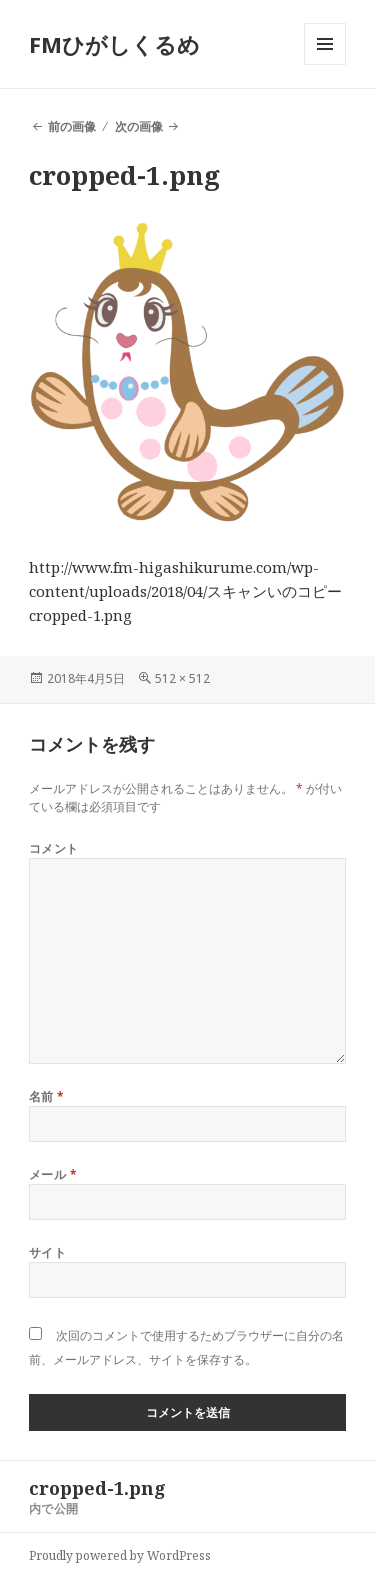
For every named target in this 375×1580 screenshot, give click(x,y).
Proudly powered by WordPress (120, 1555)
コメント (54, 848)
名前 (47, 1096)
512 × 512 (182, 678)
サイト (47, 1252)
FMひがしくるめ (114, 44)
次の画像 (139, 126)
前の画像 (72, 126)
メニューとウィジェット (325, 64)
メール (53, 1174)
